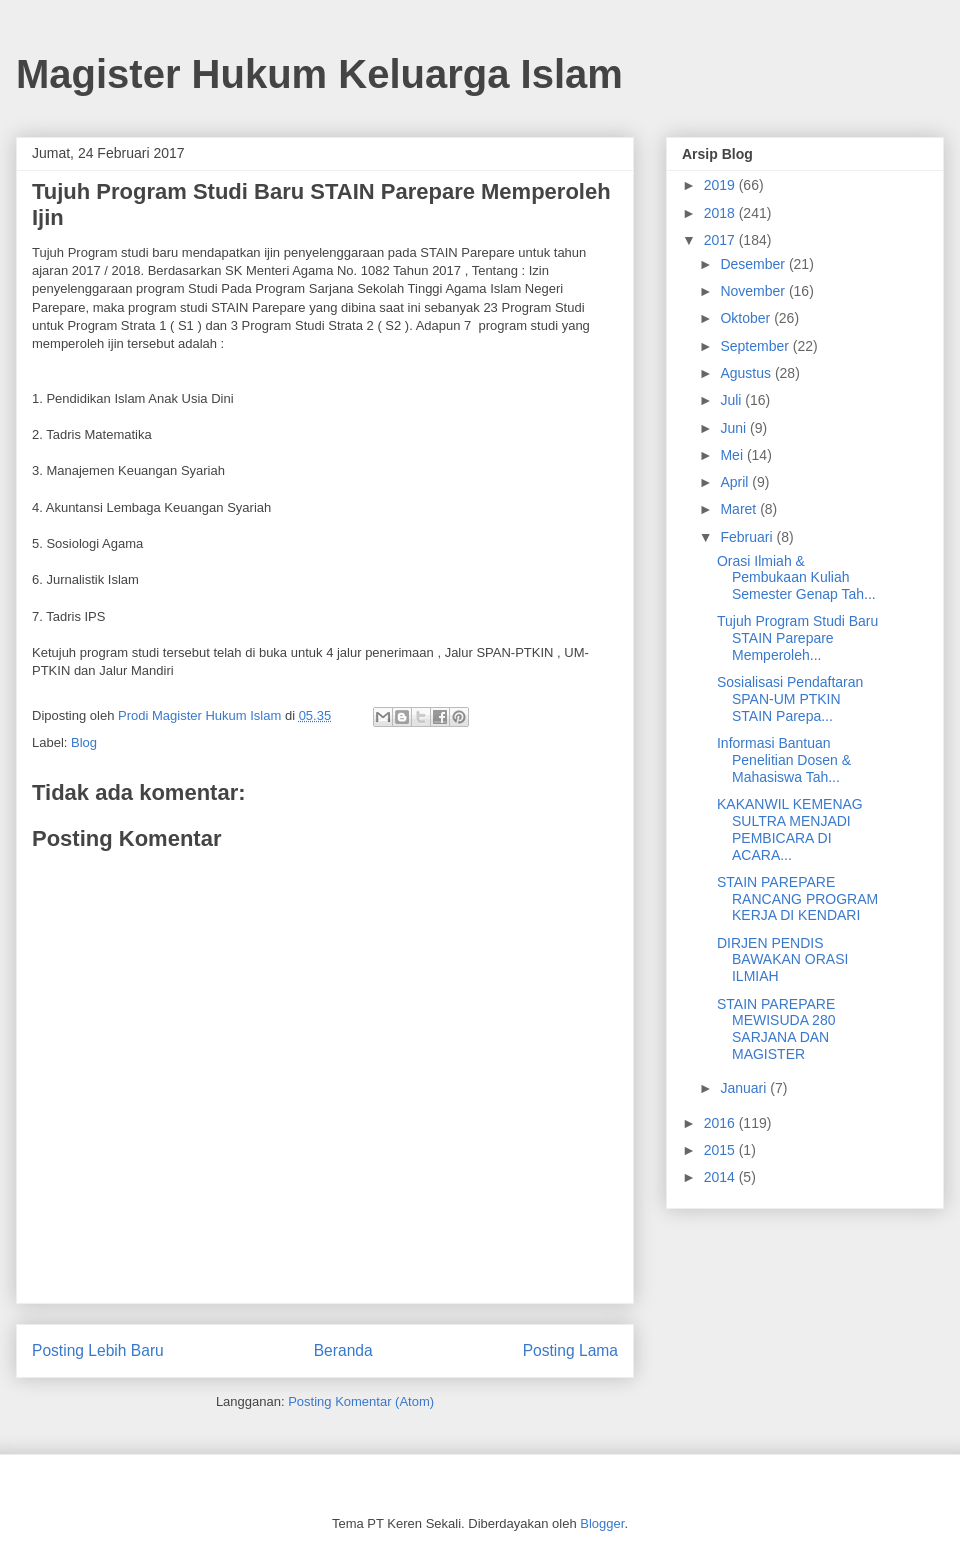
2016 (721, 1123)
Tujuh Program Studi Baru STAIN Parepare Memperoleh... (797, 638)
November (754, 291)
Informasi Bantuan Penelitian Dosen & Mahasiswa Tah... (784, 760)
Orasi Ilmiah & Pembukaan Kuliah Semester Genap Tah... (796, 578)
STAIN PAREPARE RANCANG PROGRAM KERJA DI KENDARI (797, 899)
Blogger (602, 1523)
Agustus (747, 373)
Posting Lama (570, 1350)
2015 (721, 1150)
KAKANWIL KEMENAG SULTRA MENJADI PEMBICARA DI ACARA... (790, 829)
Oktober (747, 318)
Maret (740, 509)
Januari (745, 1088)
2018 (721, 213)
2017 (721, 240)
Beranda (343, 1350)
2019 (721, 185)
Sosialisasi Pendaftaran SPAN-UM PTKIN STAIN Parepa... (790, 699)
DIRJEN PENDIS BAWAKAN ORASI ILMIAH (782, 960)
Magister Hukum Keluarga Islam (319, 74)
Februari (748, 537)
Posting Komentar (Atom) (361, 1401)
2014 (721, 1177)
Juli (732, 400)
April (736, 482)
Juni (735, 428)
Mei (733, 455)
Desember (754, 264)
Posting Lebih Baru (98, 1350)
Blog (84, 742)
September (756, 346)
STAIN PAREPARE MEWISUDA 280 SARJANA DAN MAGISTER (776, 1029)
